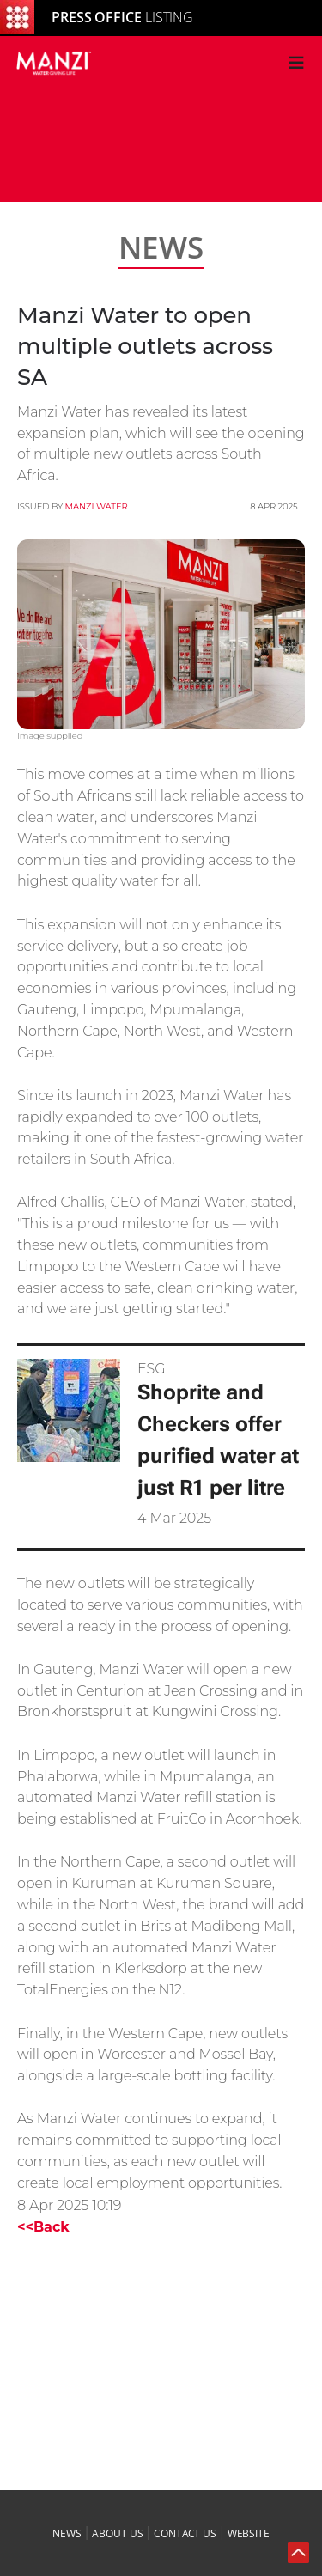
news (67, 2533)
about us (117, 2533)
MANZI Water (96, 506)
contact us (185, 2533)
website (249, 2533)
